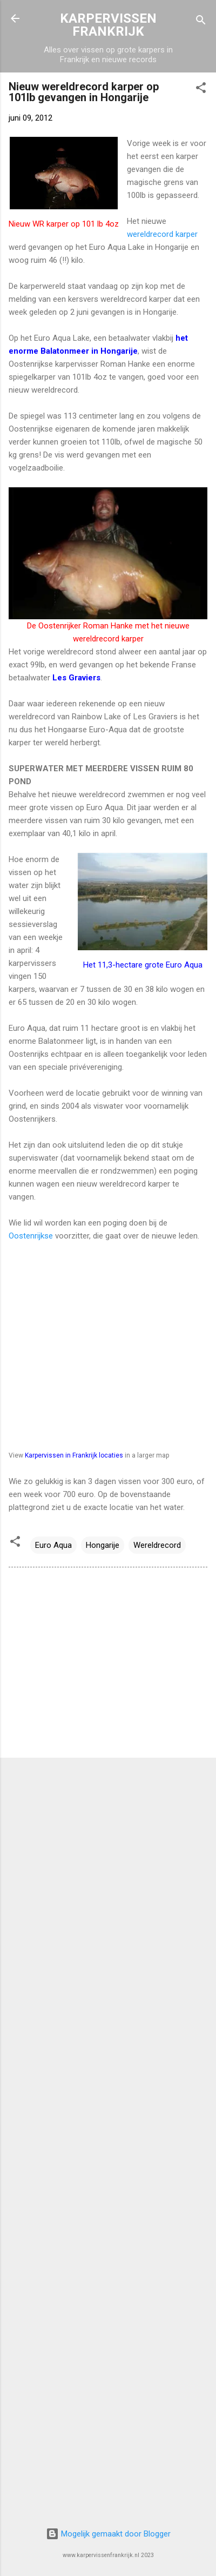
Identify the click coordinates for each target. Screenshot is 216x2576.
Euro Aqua (53, 1545)
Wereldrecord (157, 1545)
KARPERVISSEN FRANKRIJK (108, 25)
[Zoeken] (200, 21)
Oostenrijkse (31, 1236)
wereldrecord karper (162, 234)
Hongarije (102, 1545)
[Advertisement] (108, 1664)
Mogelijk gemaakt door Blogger (108, 2534)
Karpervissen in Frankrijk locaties (74, 1455)
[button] (200, 89)
